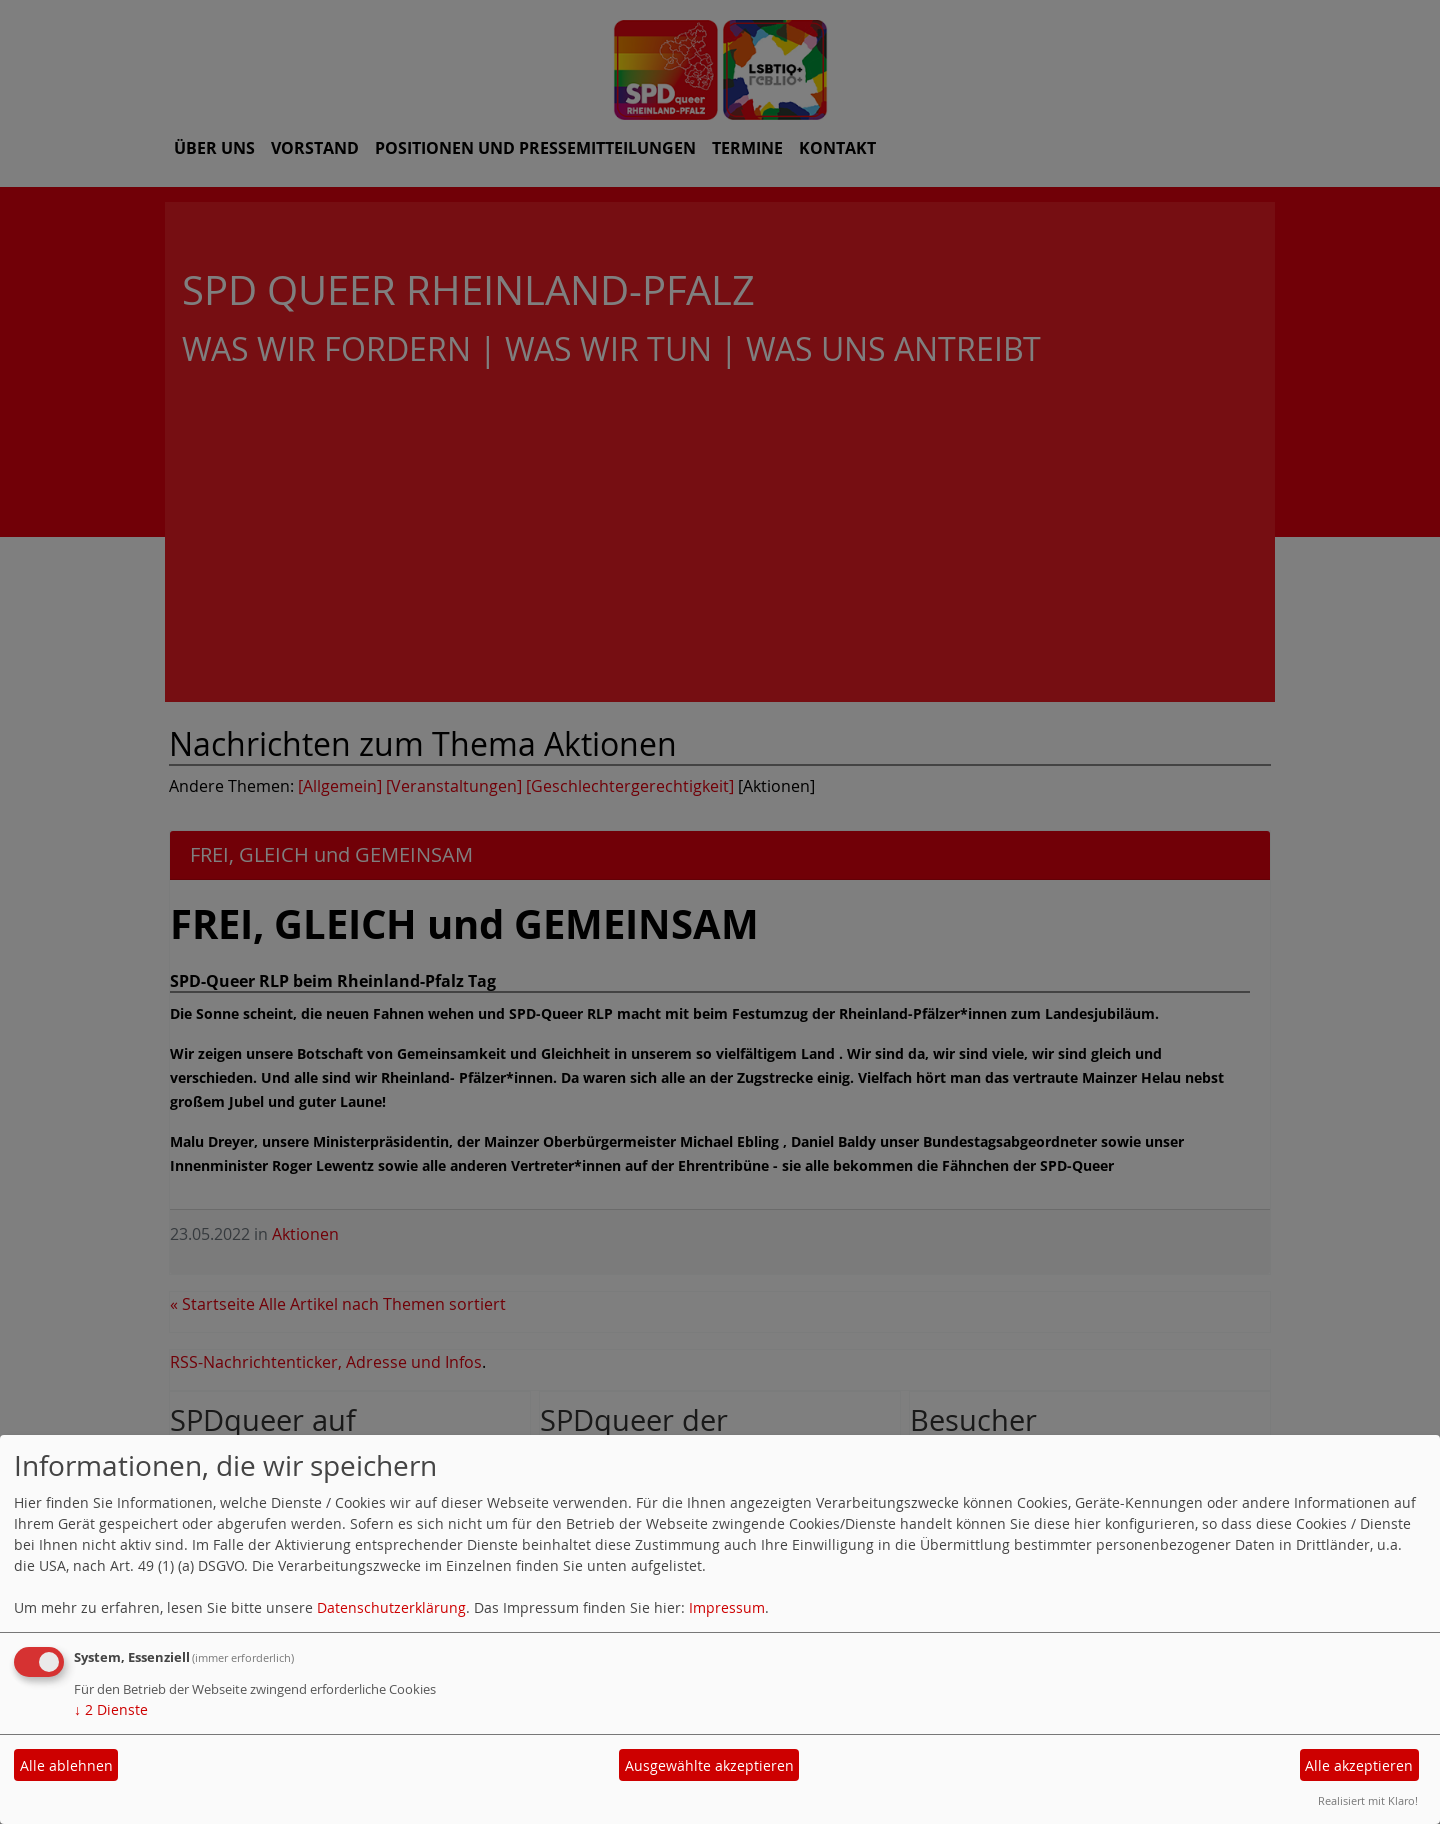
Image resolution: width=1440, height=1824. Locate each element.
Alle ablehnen (66, 1765)
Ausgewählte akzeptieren (709, 1765)
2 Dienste (111, 1709)
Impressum (727, 1607)
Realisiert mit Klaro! (1368, 1800)
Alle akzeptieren (1359, 1765)
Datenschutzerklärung (391, 1607)
